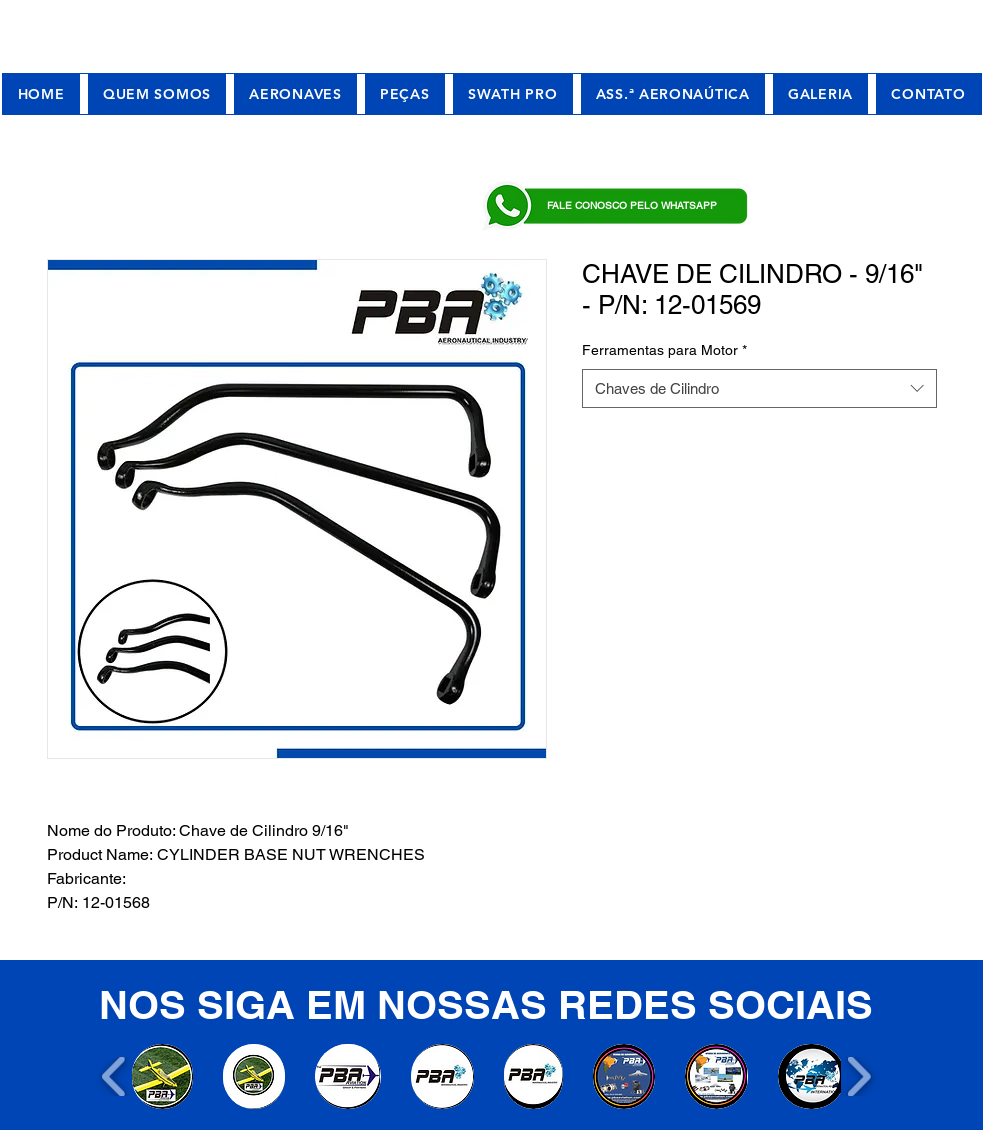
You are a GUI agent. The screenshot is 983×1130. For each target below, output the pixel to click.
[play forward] (858, 1076)
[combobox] (759, 388)
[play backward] (114, 1076)
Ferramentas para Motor (664, 350)
